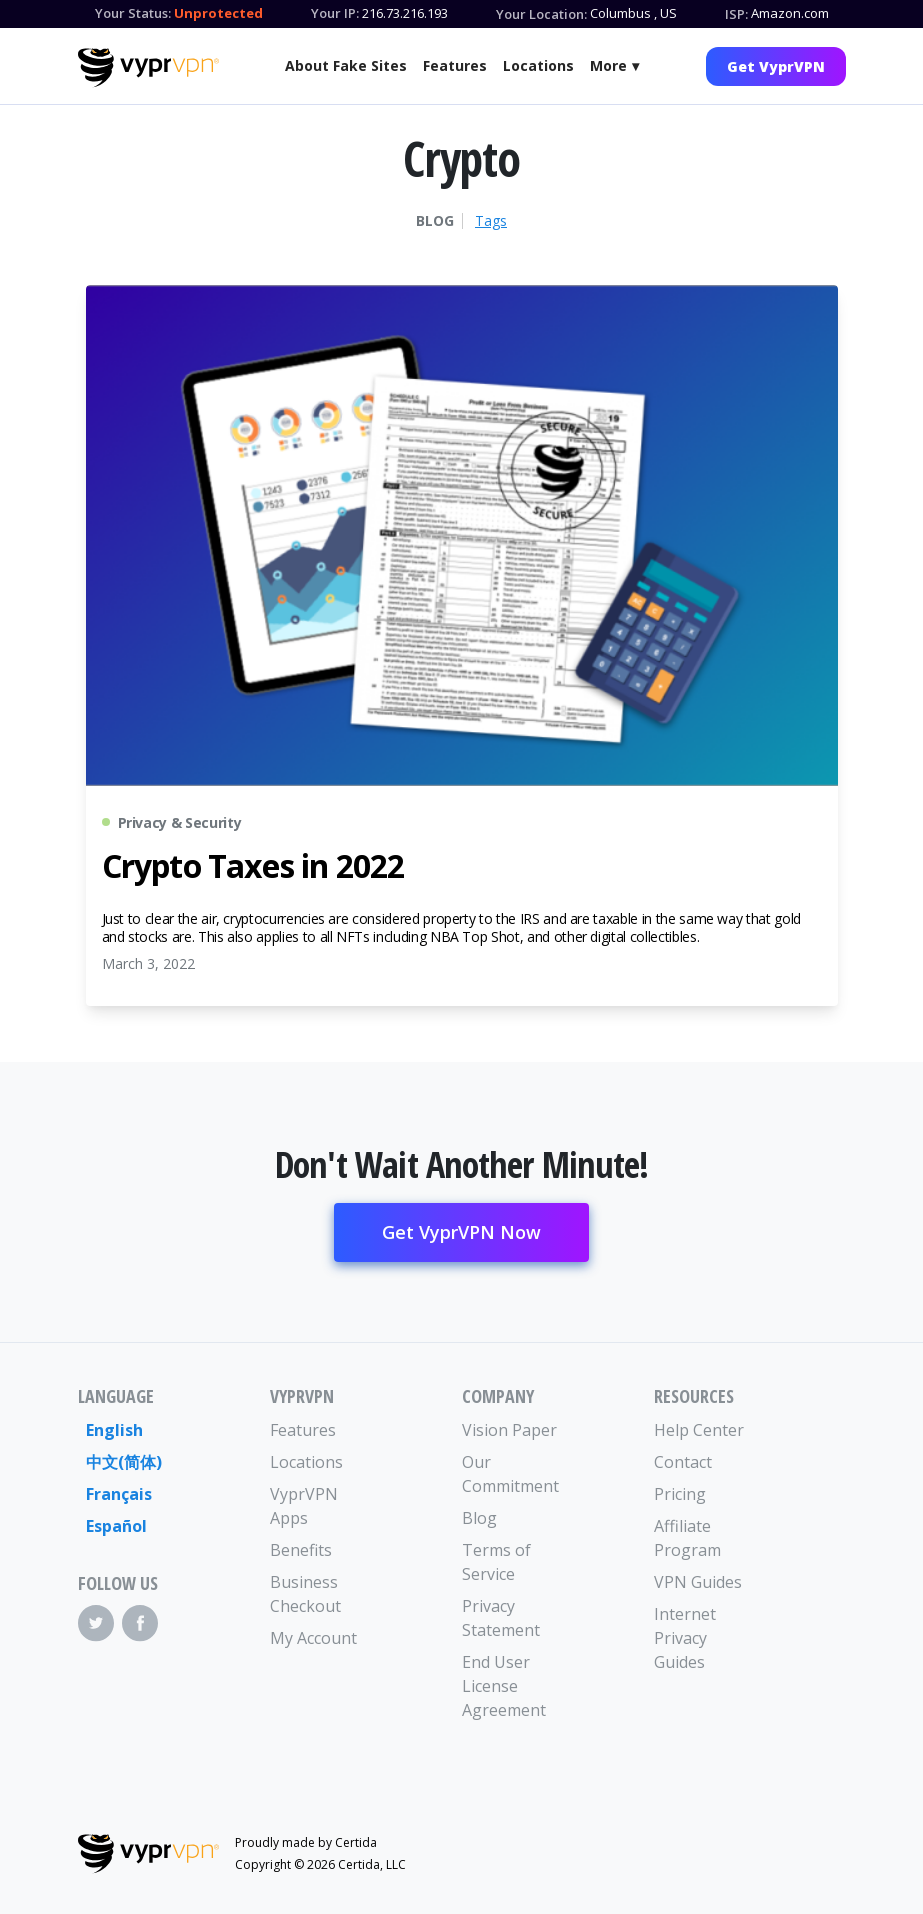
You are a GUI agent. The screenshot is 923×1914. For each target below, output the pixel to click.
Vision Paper (509, 1430)
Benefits (301, 1550)
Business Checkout (305, 1594)
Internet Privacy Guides (685, 1638)
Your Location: (541, 14)
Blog (435, 221)
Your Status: (133, 13)
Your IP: (335, 13)
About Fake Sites (346, 65)
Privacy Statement (501, 1618)
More (608, 65)
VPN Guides (698, 1582)
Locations (538, 65)
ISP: (736, 14)
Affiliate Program (687, 1538)
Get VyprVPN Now (461, 1232)
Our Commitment (510, 1474)
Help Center (699, 1430)
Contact (683, 1462)
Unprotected (218, 13)
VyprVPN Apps (304, 1506)
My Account (313, 1638)
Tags (491, 221)
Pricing (680, 1494)
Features (455, 65)
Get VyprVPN (776, 66)
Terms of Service (496, 1562)
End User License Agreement (504, 1686)
